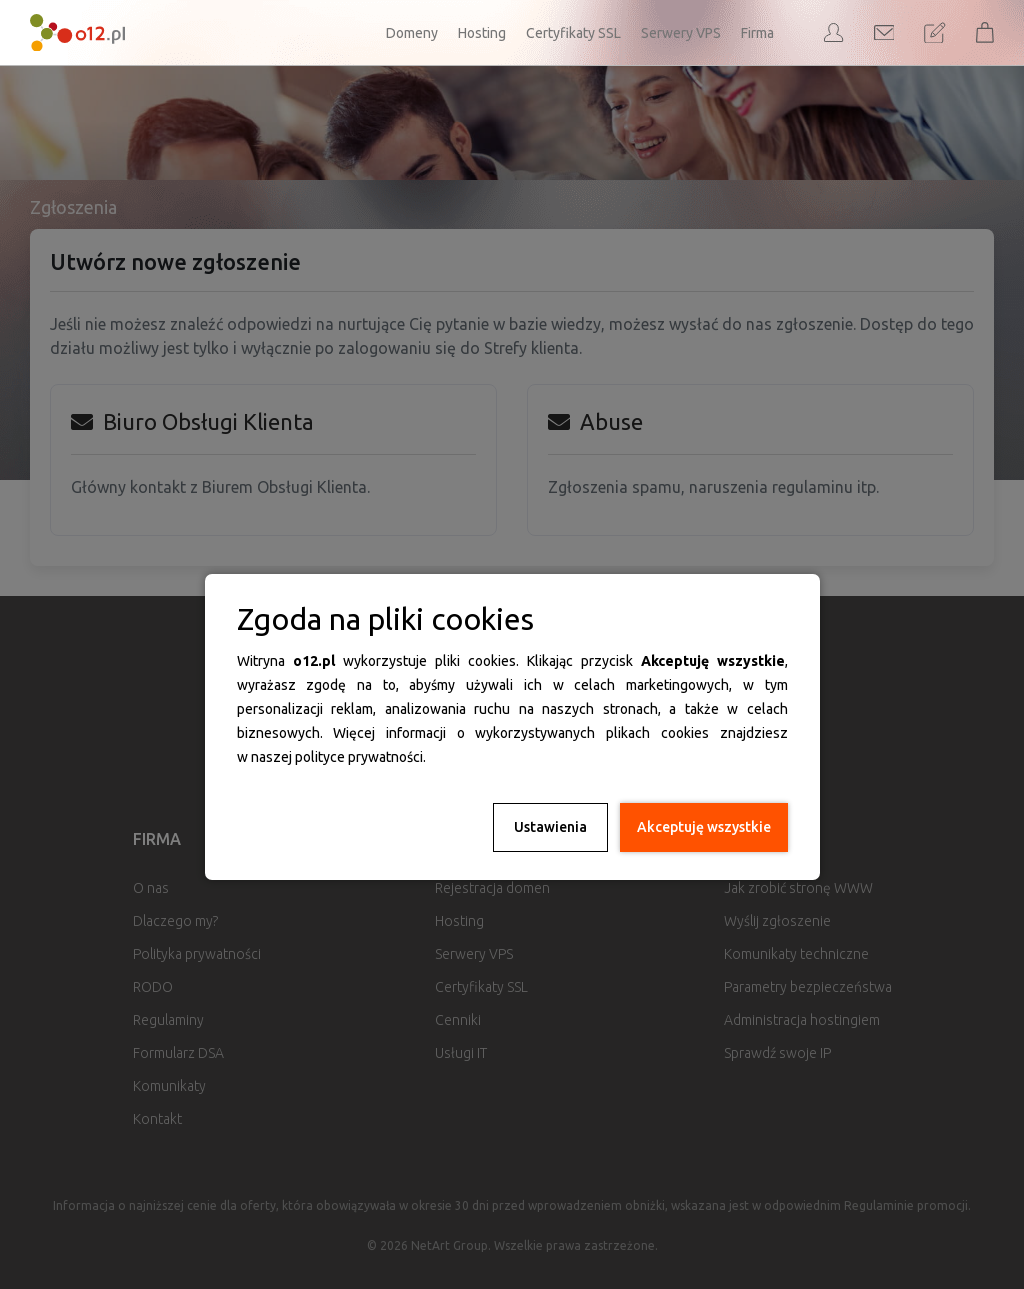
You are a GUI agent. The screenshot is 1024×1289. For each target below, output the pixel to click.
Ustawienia (550, 827)
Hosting (482, 33)
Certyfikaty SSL (573, 33)
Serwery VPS (681, 33)
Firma (757, 33)
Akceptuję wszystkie (704, 827)
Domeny (412, 33)
